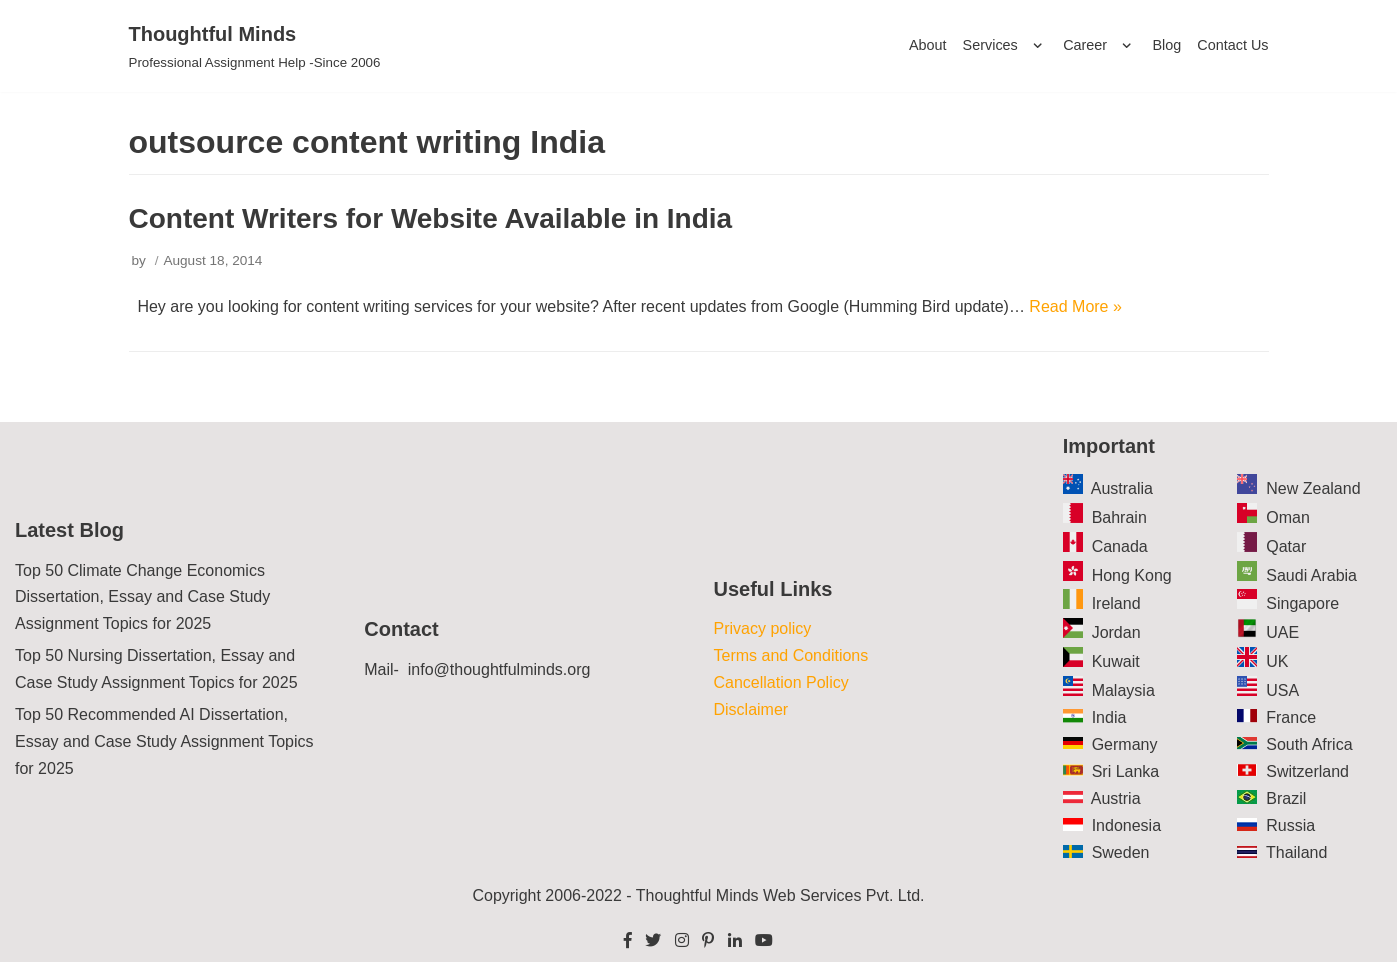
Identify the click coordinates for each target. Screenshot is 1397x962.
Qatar (1286, 546)
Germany (1125, 744)
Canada (1120, 546)
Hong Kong (1132, 575)
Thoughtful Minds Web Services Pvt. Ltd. (780, 895)
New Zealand (1313, 488)
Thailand (1296, 852)
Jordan (1116, 632)
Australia (1122, 488)
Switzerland (1307, 771)
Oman (1288, 517)
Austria (1116, 798)
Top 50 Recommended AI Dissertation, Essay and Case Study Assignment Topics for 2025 (164, 741)
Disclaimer (751, 709)
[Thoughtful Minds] (255, 46)
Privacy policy (763, 628)
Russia (1290, 825)
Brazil (1286, 798)
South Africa (1309, 744)
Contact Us (1232, 45)
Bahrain (1119, 517)
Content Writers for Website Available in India (431, 218)
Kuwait (1116, 661)
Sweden (1121, 852)
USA (1282, 690)
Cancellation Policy (781, 682)
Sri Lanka (1126, 771)
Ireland (1116, 603)
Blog (1167, 45)
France (1291, 717)
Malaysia (1123, 690)
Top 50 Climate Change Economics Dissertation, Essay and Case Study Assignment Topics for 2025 (142, 597)
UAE (1282, 632)
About (928, 45)
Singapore (1302, 603)
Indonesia (1126, 825)
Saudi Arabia (1311, 575)
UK (1277, 661)
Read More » (1075, 306)
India (1109, 717)
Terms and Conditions (791, 655)
